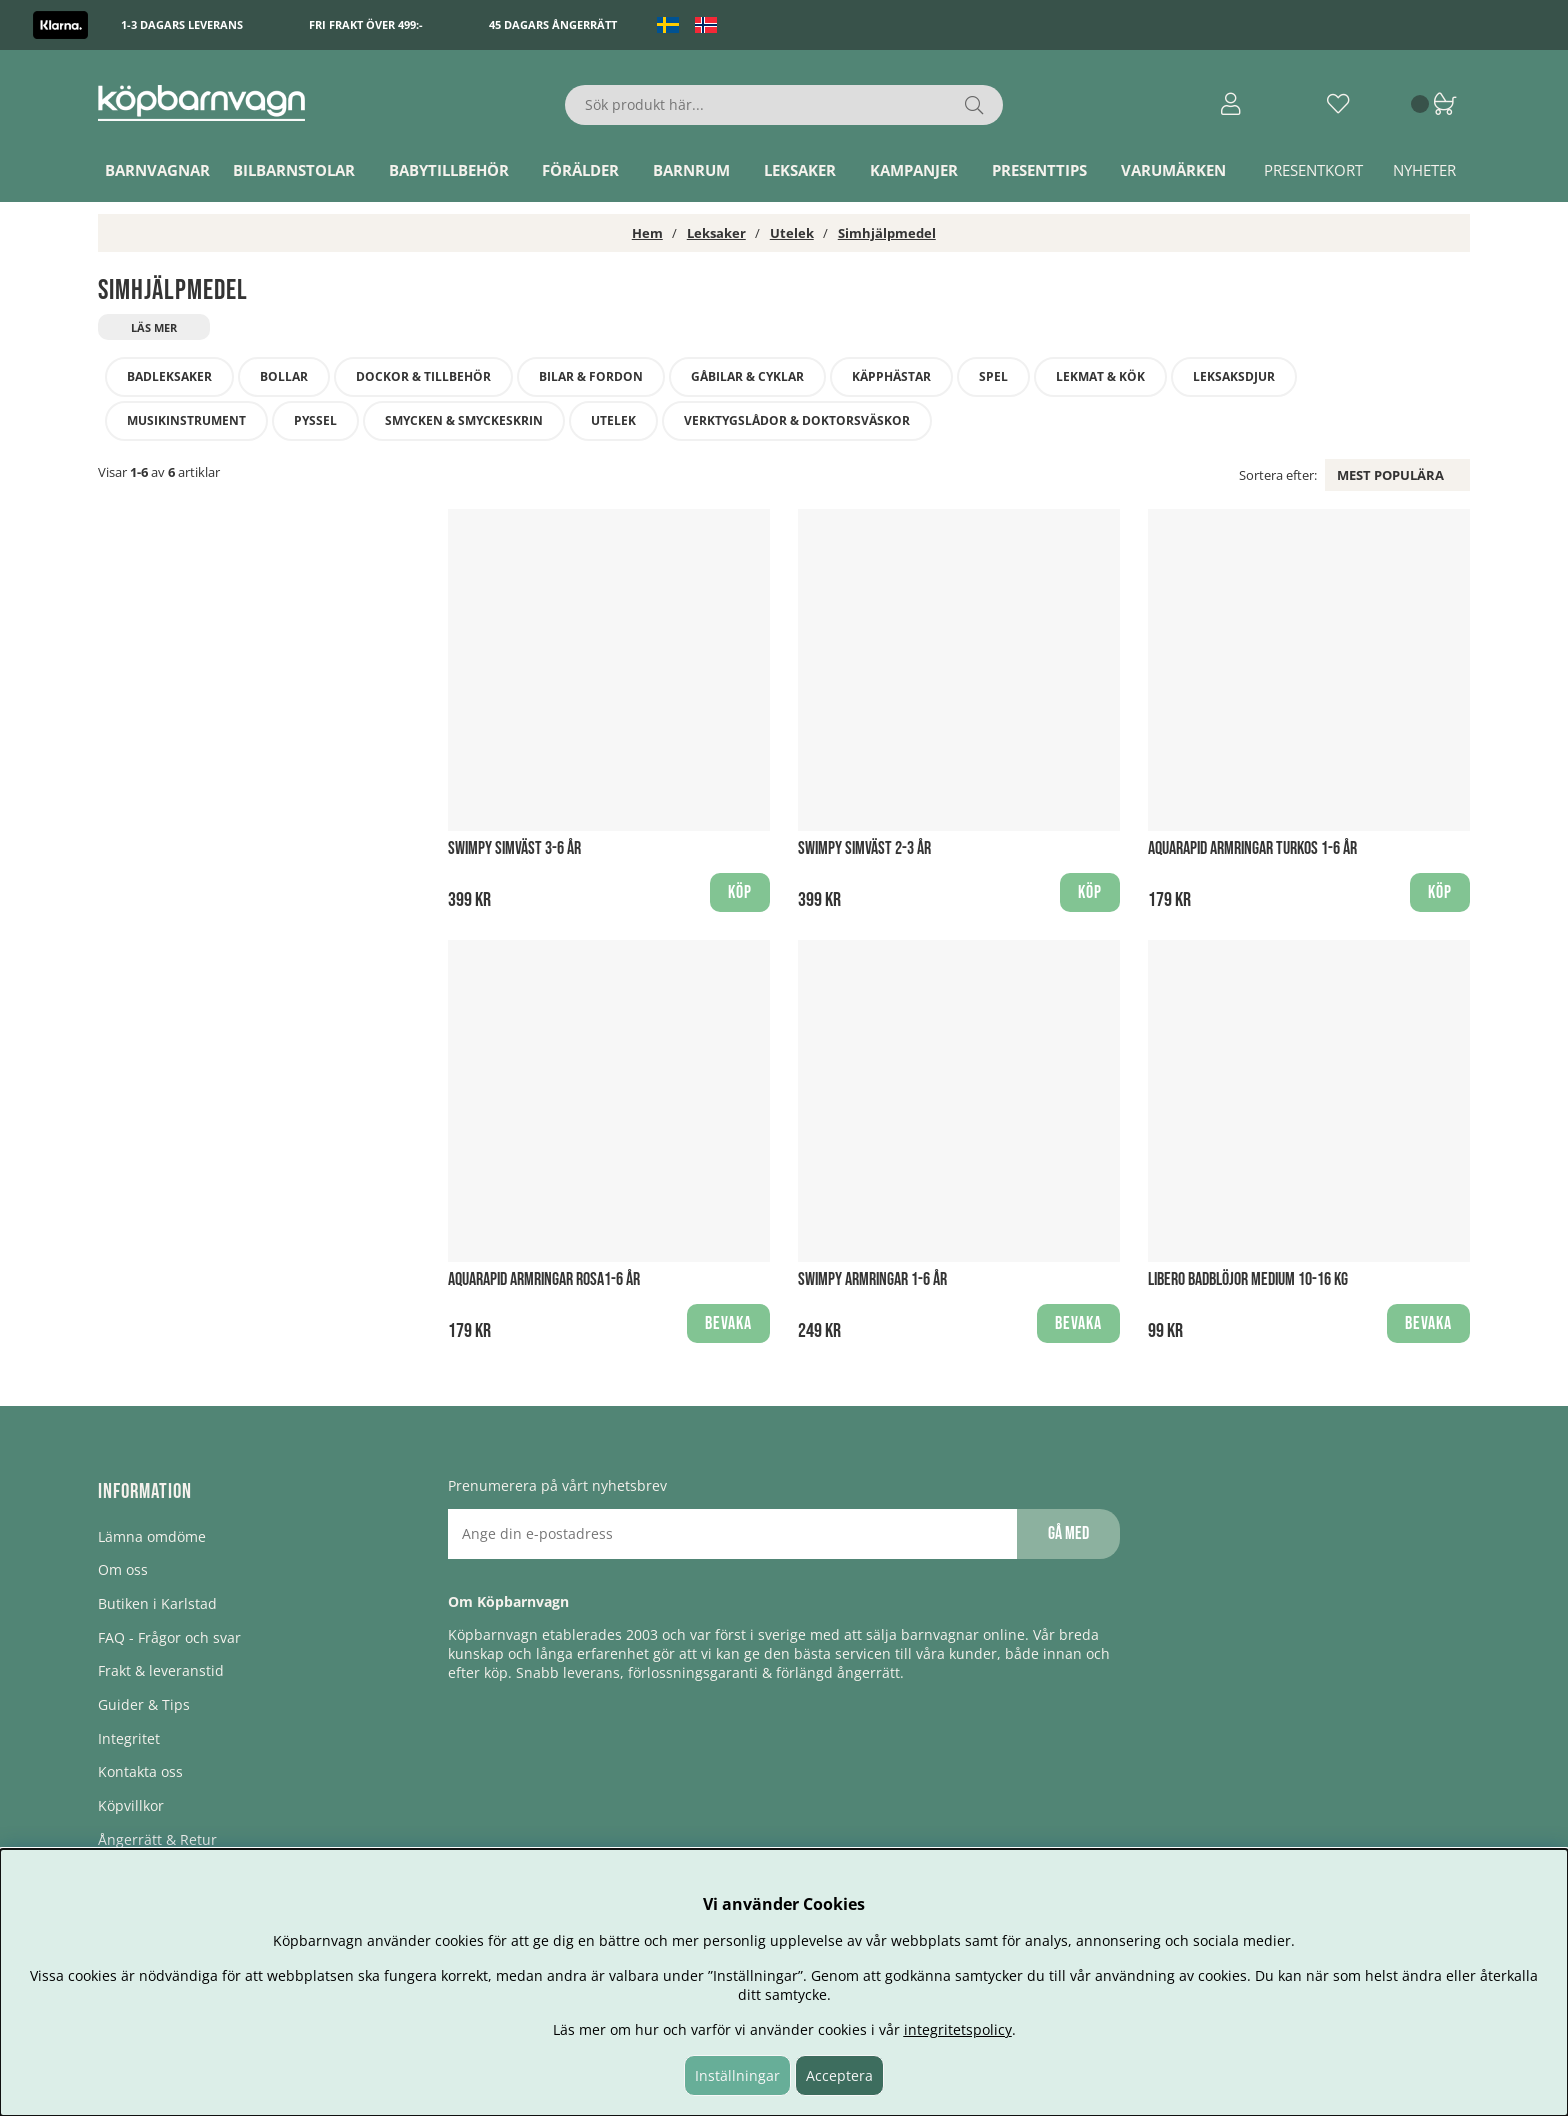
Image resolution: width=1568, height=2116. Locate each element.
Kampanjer (914, 170)
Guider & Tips (144, 1704)
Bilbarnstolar (294, 170)
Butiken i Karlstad (157, 1603)
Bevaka (728, 1323)
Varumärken (1173, 170)
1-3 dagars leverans (182, 24)
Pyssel (315, 420)
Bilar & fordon (591, 376)
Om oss (123, 1569)
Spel (993, 376)
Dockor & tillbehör (423, 376)
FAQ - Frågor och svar (169, 1637)
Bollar (284, 376)
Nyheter (1424, 170)
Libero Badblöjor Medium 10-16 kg (1248, 1279)
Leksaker (800, 170)
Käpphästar (891, 376)
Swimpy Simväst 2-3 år (864, 848)
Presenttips (1039, 170)
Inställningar (737, 2075)
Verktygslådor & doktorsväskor (797, 420)
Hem (647, 233)
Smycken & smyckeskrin (464, 420)
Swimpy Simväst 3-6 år (514, 848)
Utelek (792, 233)
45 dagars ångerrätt (553, 24)
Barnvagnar (157, 170)
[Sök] (784, 105)
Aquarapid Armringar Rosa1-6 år (544, 1279)
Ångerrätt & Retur (157, 1839)
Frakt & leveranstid (161, 1670)
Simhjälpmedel (887, 233)
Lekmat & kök (1100, 376)
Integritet (129, 1738)
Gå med (1068, 1533)
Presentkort (1313, 170)
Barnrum (691, 170)
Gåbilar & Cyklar (747, 376)
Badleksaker (169, 376)
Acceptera (839, 2075)
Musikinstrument (186, 420)
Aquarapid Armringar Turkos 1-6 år (1252, 848)
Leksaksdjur (1234, 376)
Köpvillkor (131, 1805)
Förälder (580, 170)
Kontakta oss (140, 1771)
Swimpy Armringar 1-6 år (872, 1279)
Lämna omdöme (152, 1536)
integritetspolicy (958, 2029)
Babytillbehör (449, 170)
